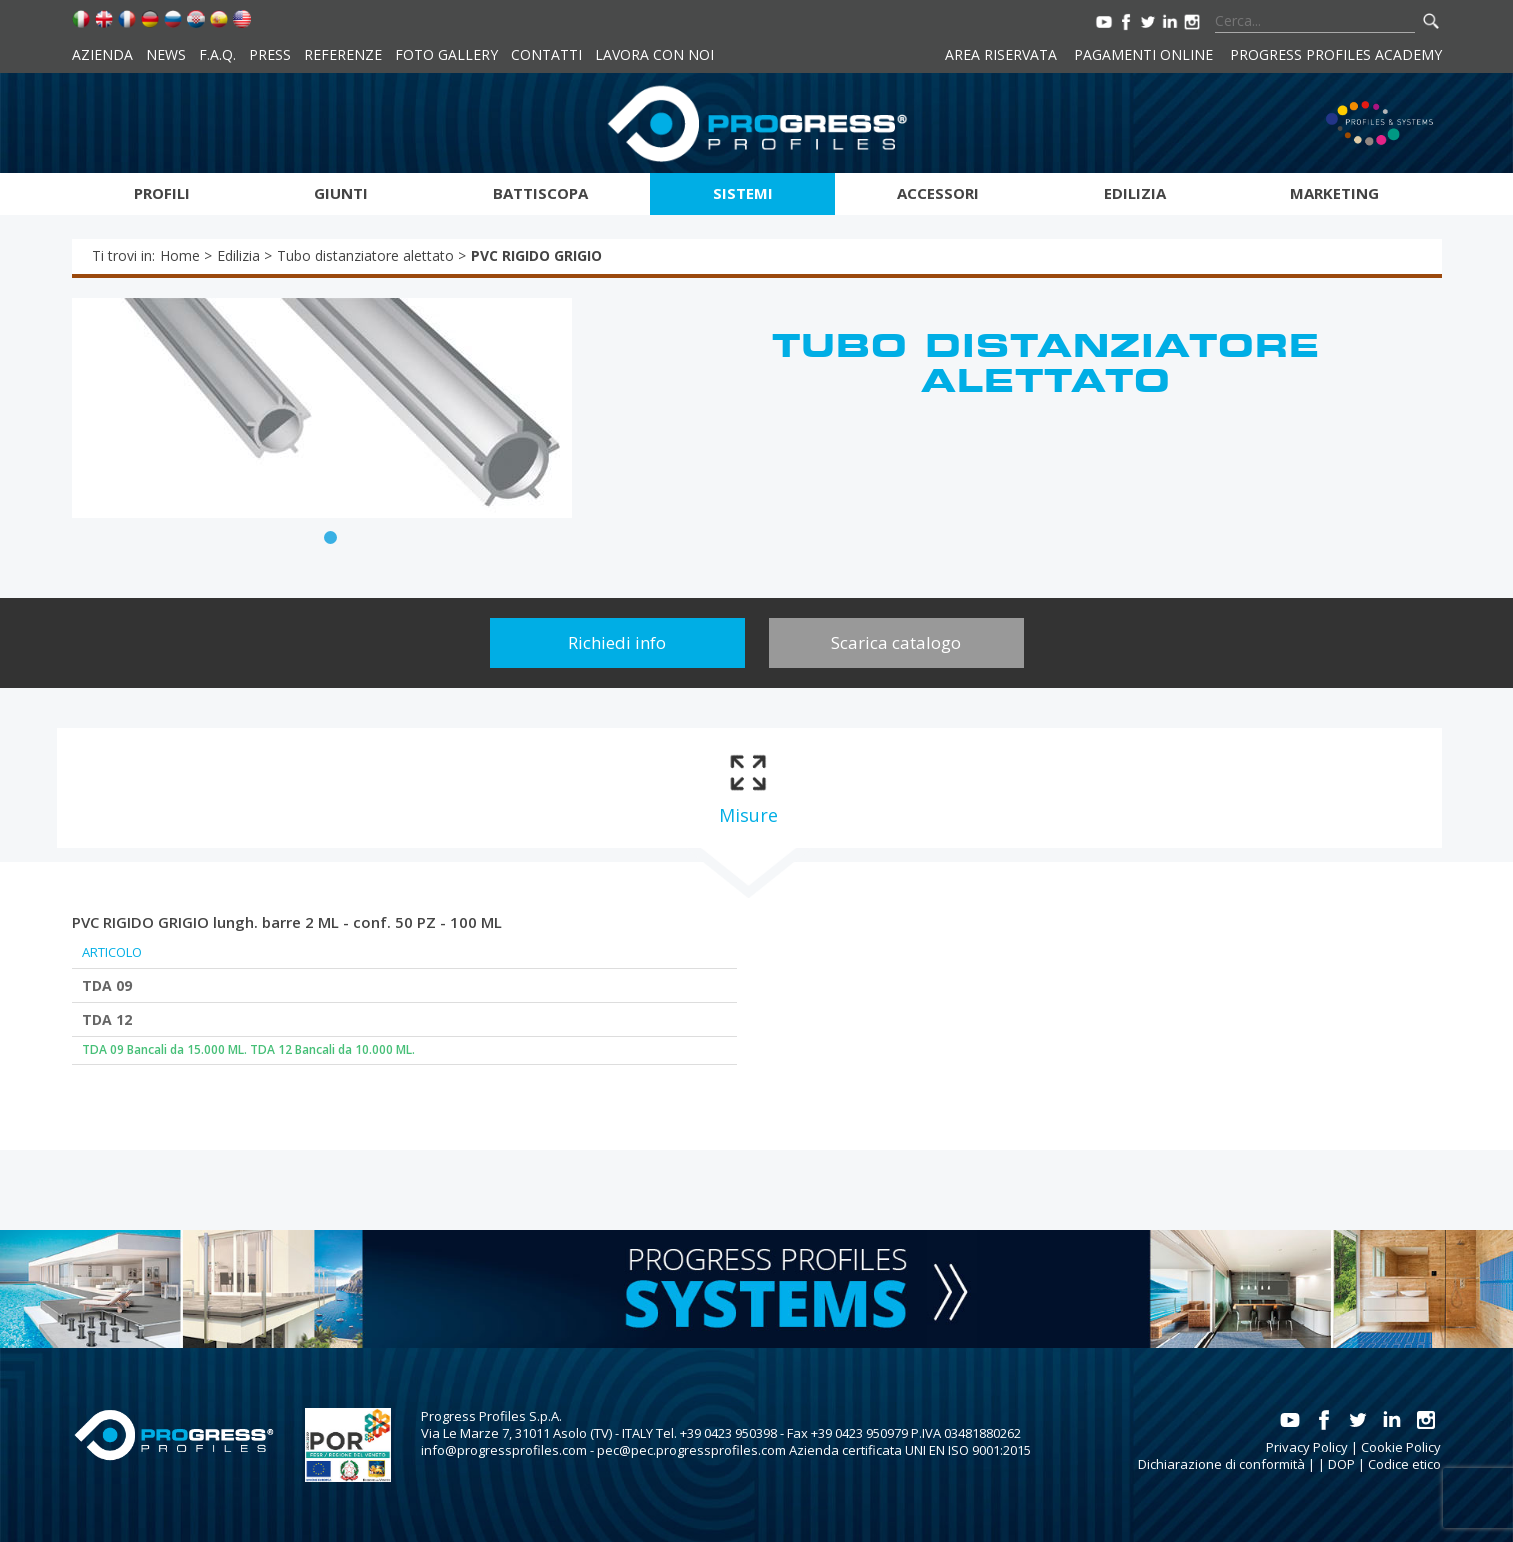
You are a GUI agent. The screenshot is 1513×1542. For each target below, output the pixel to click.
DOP (1341, 1464)
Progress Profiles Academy (1336, 54)
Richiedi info (617, 642)
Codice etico (1404, 1464)
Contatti (546, 54)
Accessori (938, 193)
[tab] (748, 788)
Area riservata (1001, 54)
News (166, 54)
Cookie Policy (1401, 1447)
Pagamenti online (1143, 54)
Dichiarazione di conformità (1221, 1464)
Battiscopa (540, 193)
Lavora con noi (654, 54)
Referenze (343, 54)
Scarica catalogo (896, 642)
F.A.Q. (217, 54)
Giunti (341, 193)
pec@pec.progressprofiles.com (691, 1450)
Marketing (1334, 193)
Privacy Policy (1307, 1447)
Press (270, 54)
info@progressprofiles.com (504, 1450)
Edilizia (1135, 193)
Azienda (102, 54)
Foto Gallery (446, 54)
